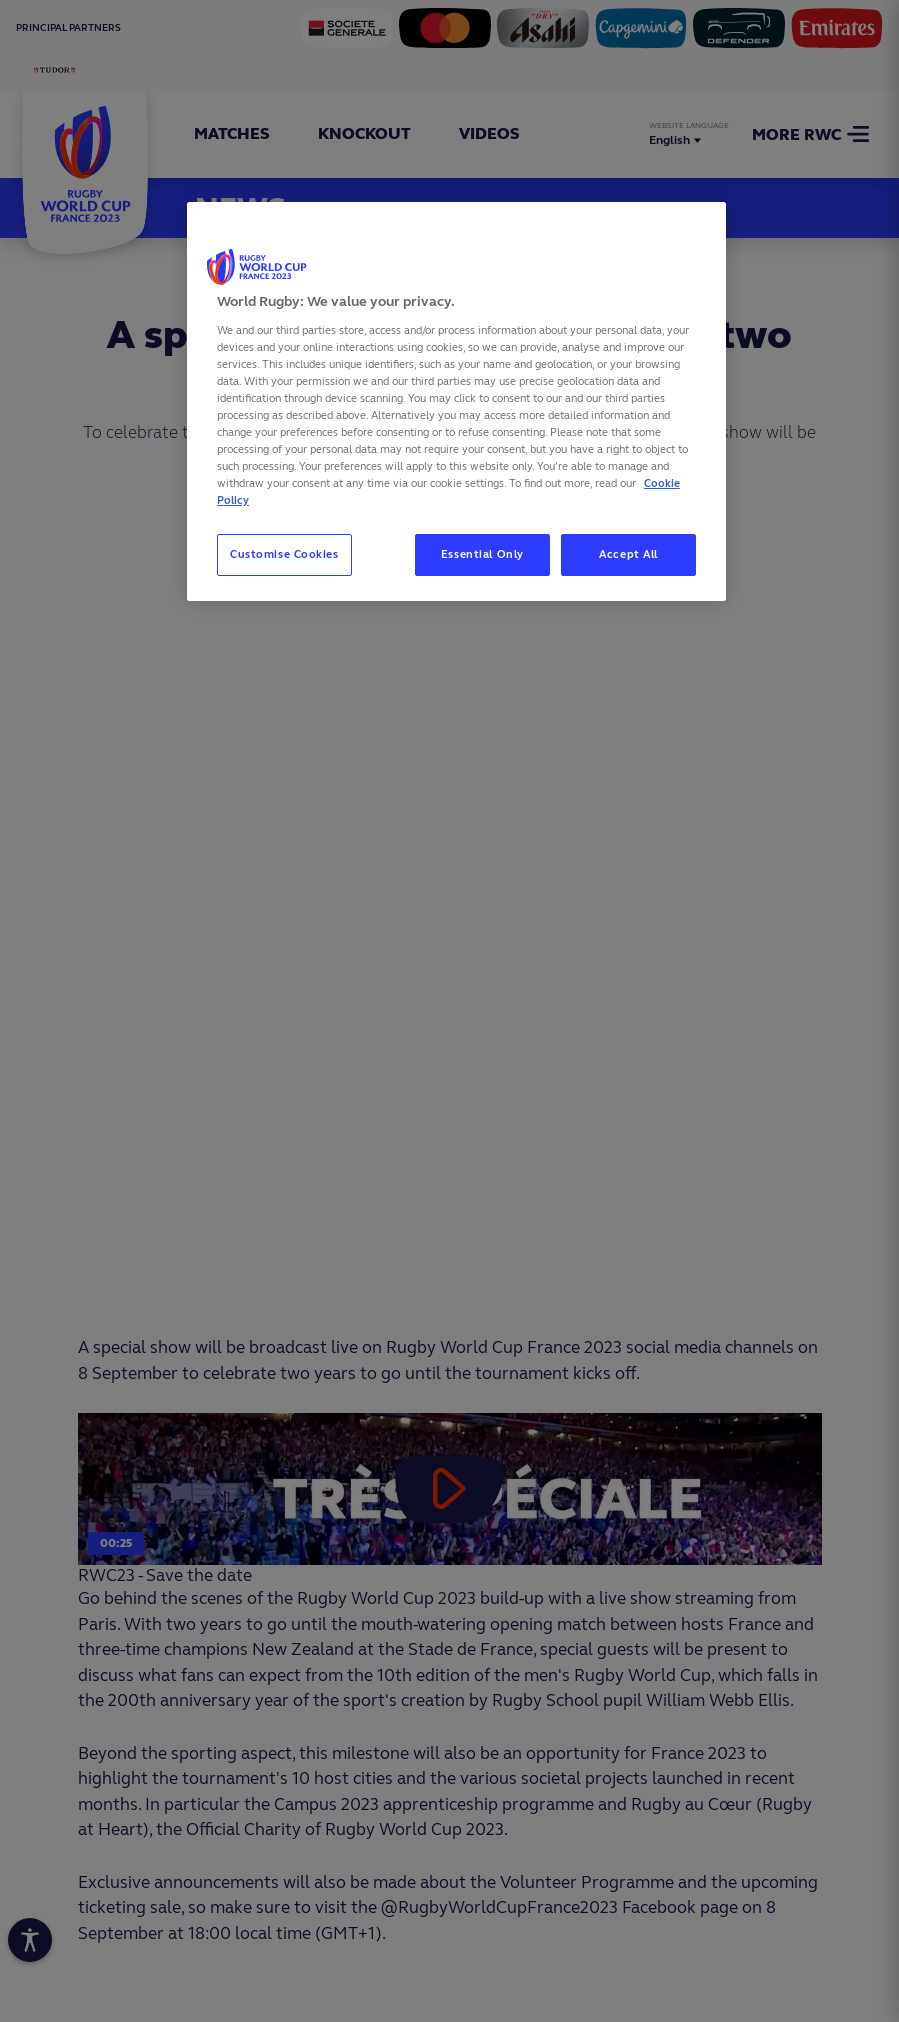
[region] (456, 401)
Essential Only (482, 554)
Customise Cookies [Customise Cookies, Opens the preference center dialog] (284, 554)
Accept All (628, 554)
